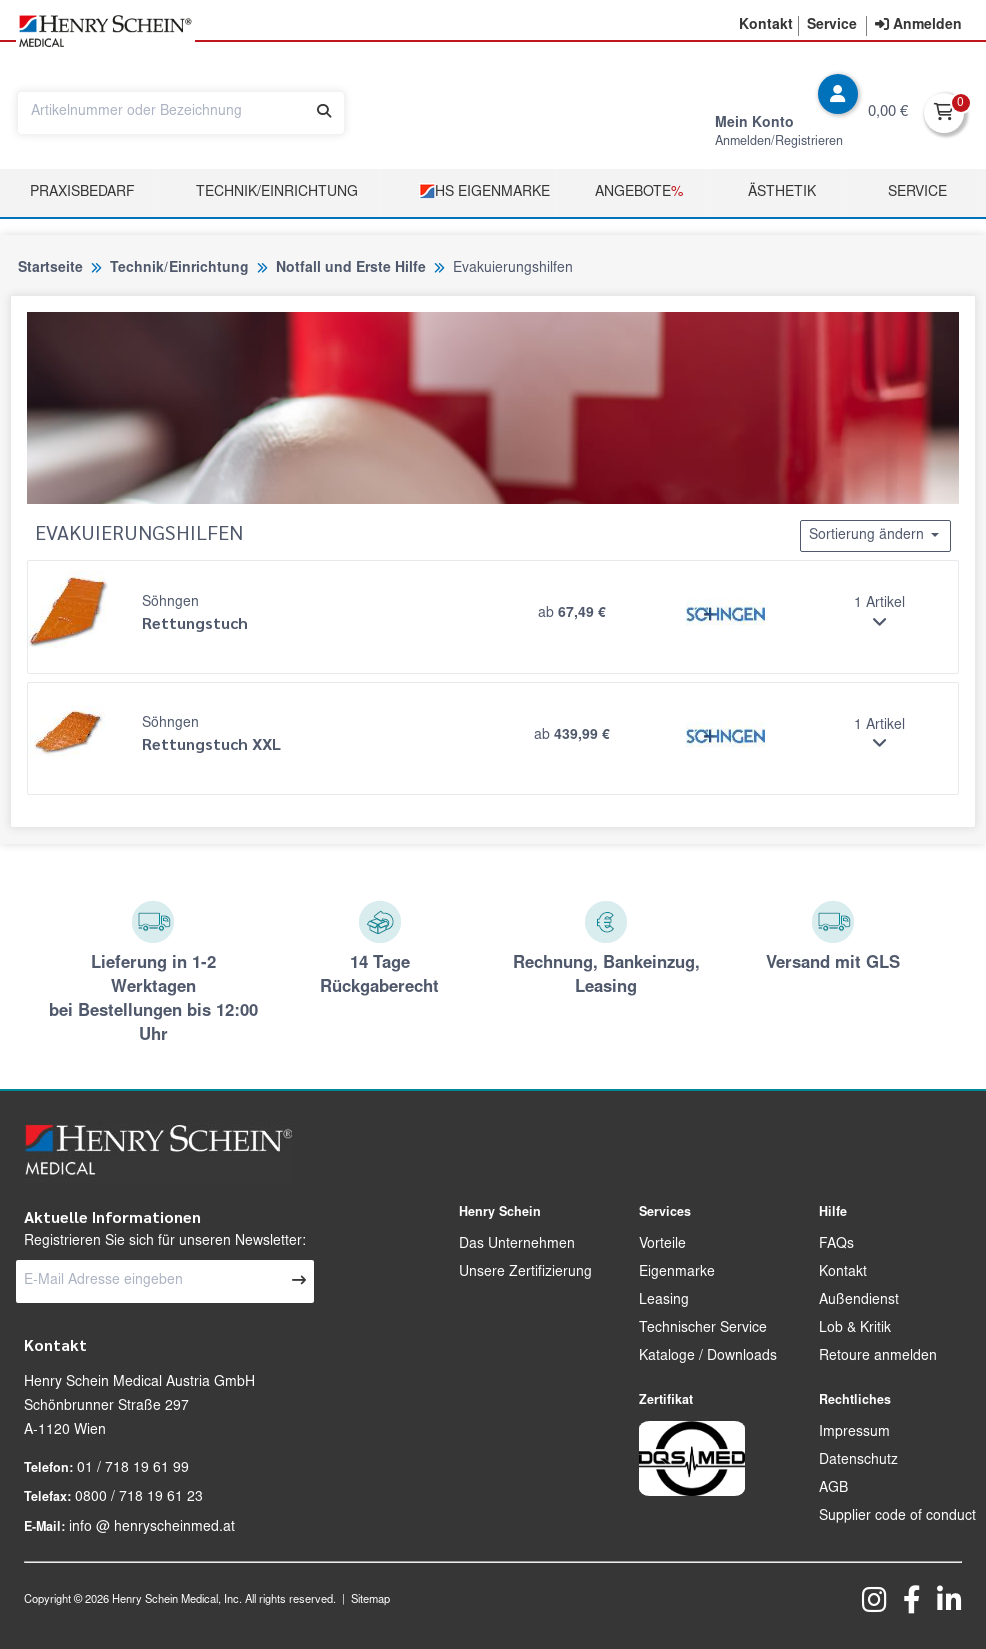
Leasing (664, 1301)
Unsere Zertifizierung (525, 1273)
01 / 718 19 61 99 (133, 1469)
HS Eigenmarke (484, 191)
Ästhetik (782, 193)
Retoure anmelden (878, 1357)
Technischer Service (703, 1329)
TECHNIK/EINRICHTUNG (277, 193)
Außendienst (859, 1301)
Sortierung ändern (875, 535)
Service (917, 193)
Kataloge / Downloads (708, 1357)
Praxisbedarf (82, 193)
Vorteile (662, 1245)
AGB (833, 1489)
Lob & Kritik (855, 1329)
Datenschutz (858, 1461)
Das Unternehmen (517, 1245)
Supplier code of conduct (897, 1517)
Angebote (639, 193)
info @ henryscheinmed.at (152, 1528)
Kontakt (843, 1273)
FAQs (836, 1245)
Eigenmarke (677, 1273)
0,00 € (888, 112)
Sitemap (370, 1600)
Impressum (854, 1433)
